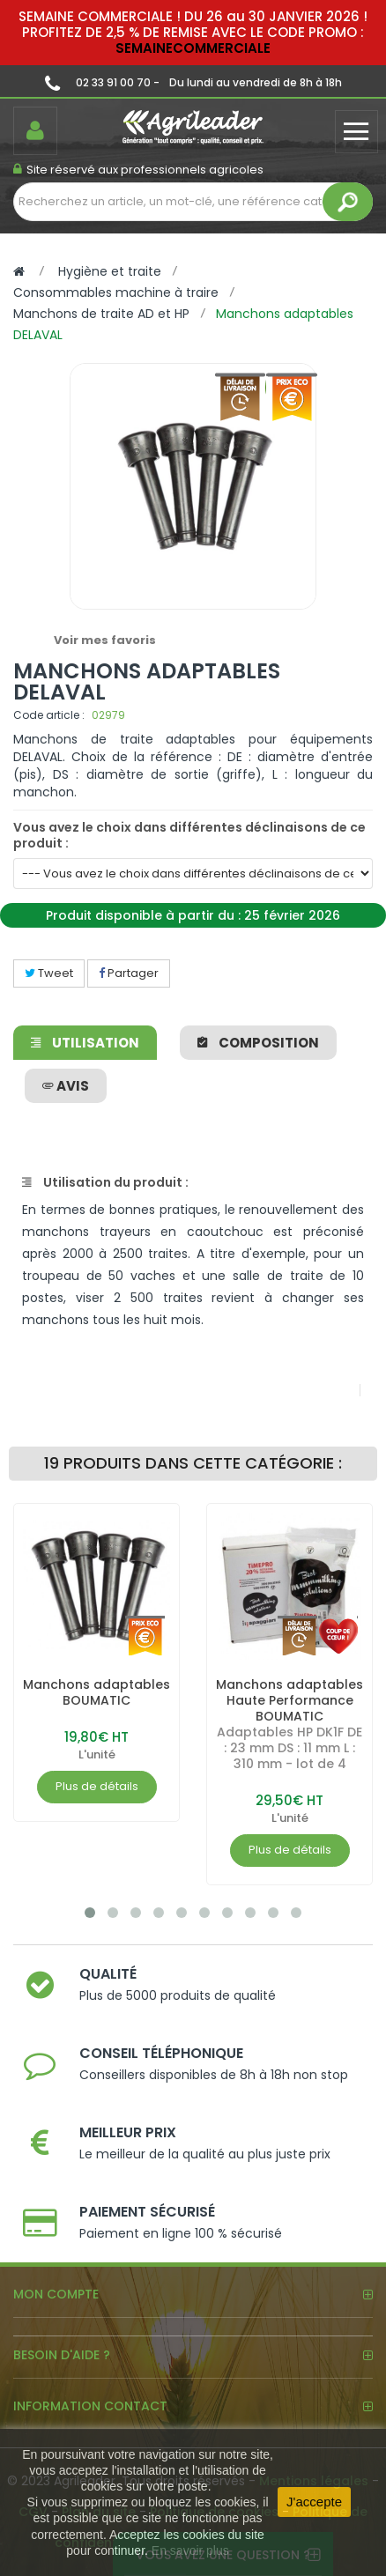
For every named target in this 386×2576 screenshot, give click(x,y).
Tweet (49, 973)
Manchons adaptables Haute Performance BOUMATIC (289, 1700)
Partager (129, 973)
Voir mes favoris (105, 640)
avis (65, 1086)
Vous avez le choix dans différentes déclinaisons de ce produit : (189, 835)
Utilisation (85, 1042)
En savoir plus (190, 2550)
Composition (258, 1042)
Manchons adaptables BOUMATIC (96, 1692)
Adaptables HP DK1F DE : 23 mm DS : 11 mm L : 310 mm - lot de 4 (289, 1748)
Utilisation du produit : (105, 1182)
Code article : (49, 714)
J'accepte (314, 2501)
